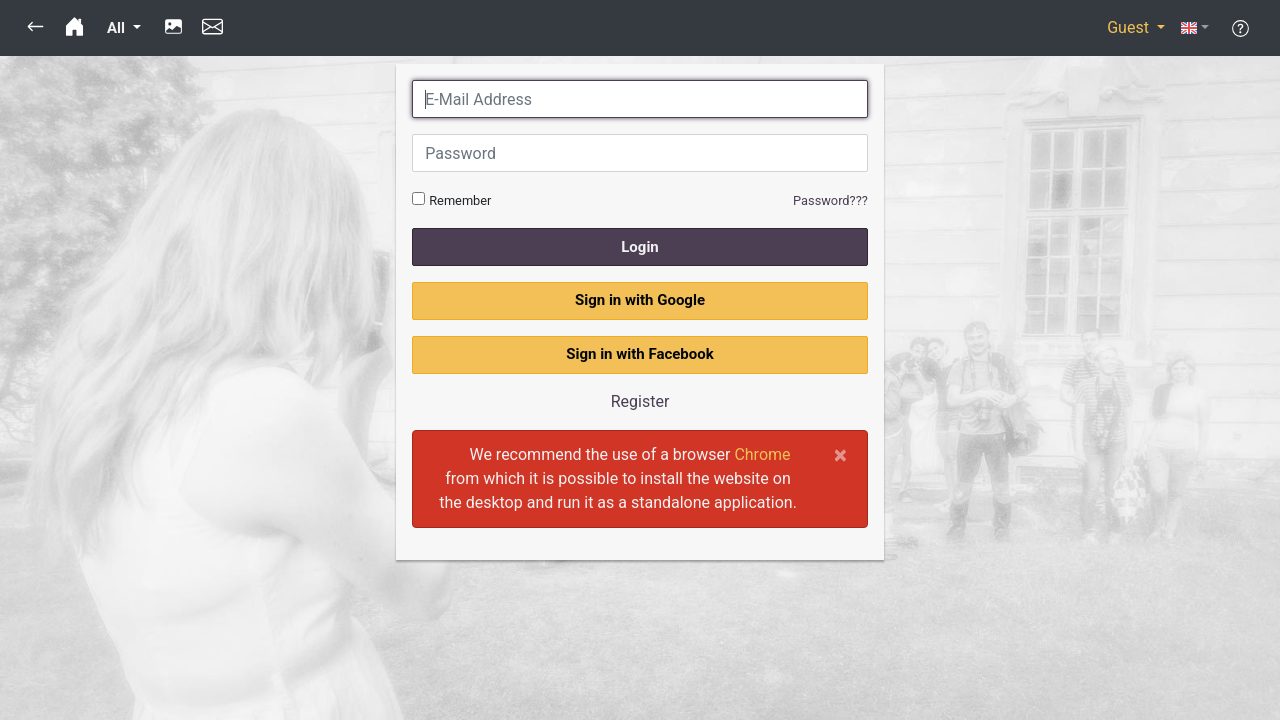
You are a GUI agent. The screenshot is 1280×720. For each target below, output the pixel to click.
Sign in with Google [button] (640, 300)
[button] (35, 28)
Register (640, 401)
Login (640, 247)
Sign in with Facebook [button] (640, 354)
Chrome (762, 454)
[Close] (840, 455)
